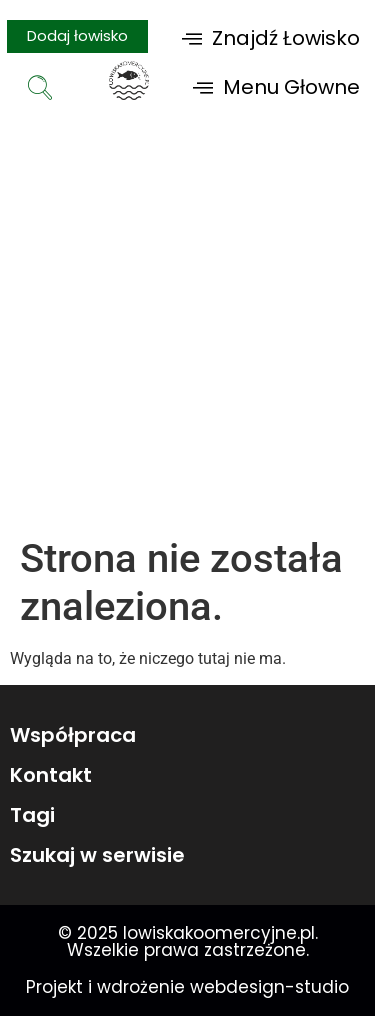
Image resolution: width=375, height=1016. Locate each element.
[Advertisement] (187, 337)
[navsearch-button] (40, 90)
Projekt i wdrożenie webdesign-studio (187, 987)
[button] (271, 37)
